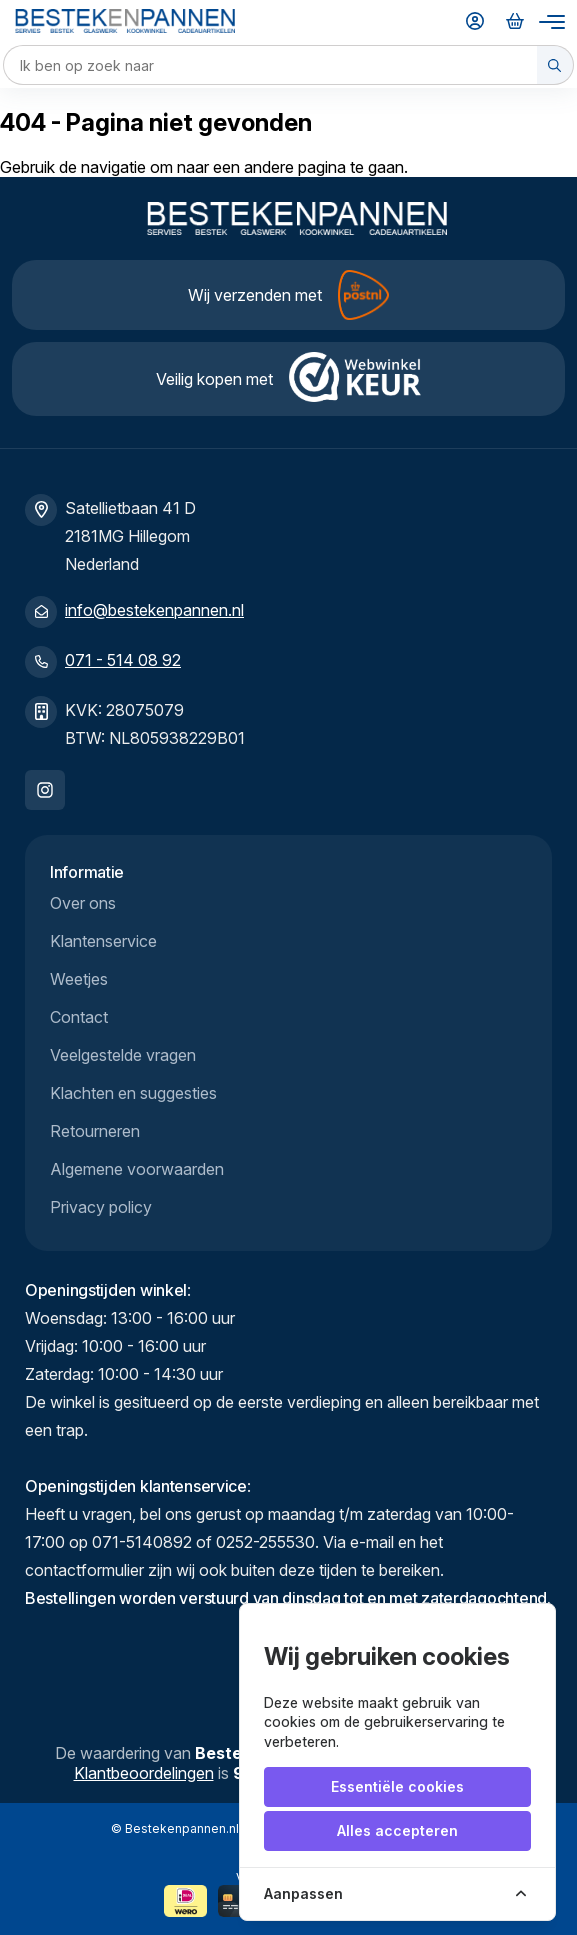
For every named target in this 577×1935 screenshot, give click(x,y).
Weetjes (79, 979)
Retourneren (95, 1131)
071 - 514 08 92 (123, 660)
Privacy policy (101, 1207)
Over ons (83, 903)
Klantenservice (103, 941)
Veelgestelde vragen (123, 1055)
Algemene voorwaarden (137, 1169)
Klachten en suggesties (133, 1093)
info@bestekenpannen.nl (154, 610)
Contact (79, 1017)
